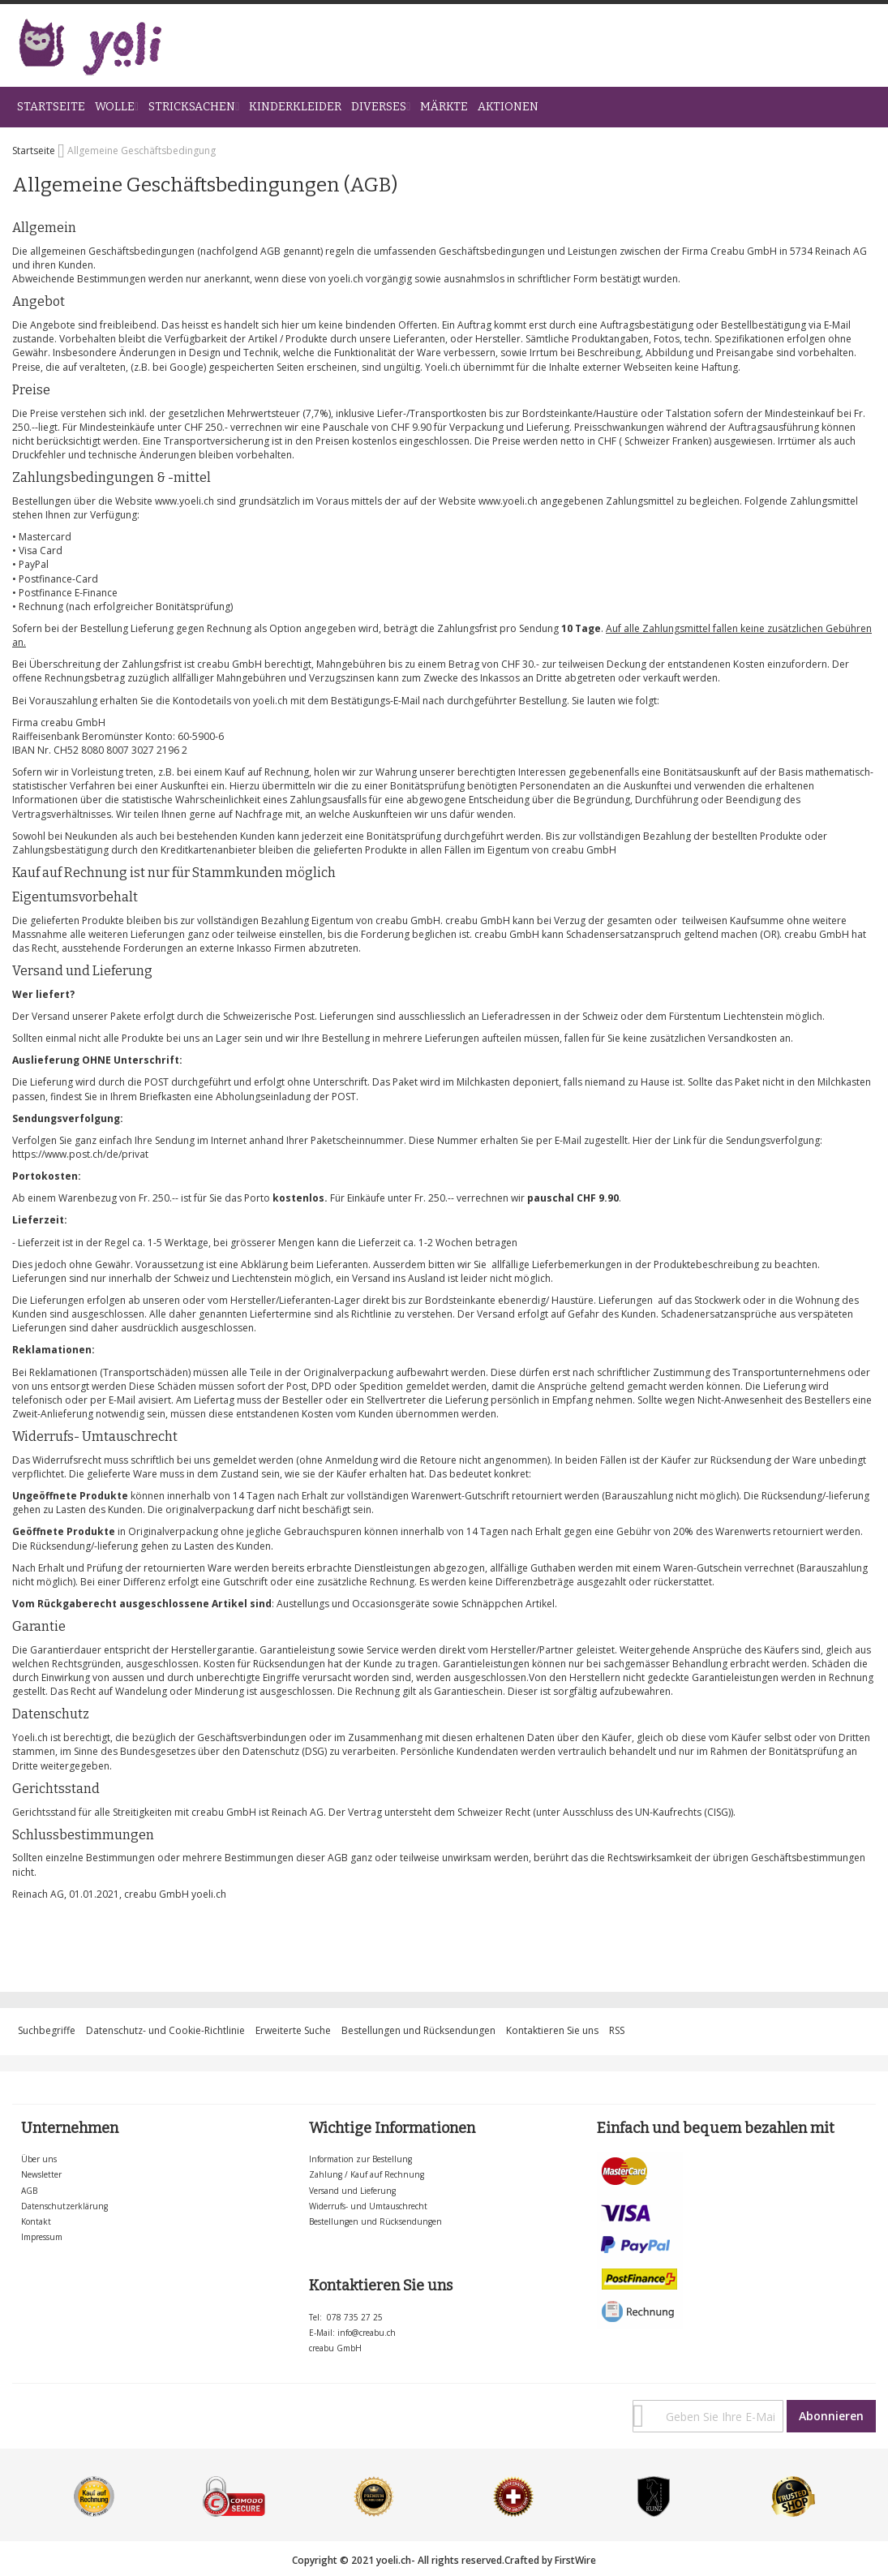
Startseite (35, 150)
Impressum (41, 2237)
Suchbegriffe (46, 2030)
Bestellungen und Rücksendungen (418, 2030)
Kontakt (36, 2221)
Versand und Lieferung (352, 2190)
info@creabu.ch (366, 2332)
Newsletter (41, 2174)
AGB (29, 2190)
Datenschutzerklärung (64, 2206)
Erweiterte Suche (293, 2030)
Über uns (39, 2159)
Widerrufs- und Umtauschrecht (368, 2206)
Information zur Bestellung (360, 2159)
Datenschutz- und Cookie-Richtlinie (165, 2030)
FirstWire (575, 2560)
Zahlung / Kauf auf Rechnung (366, 2174)
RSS (616, 2030)
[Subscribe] (831, 2416)
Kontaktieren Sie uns (552, 2030)
